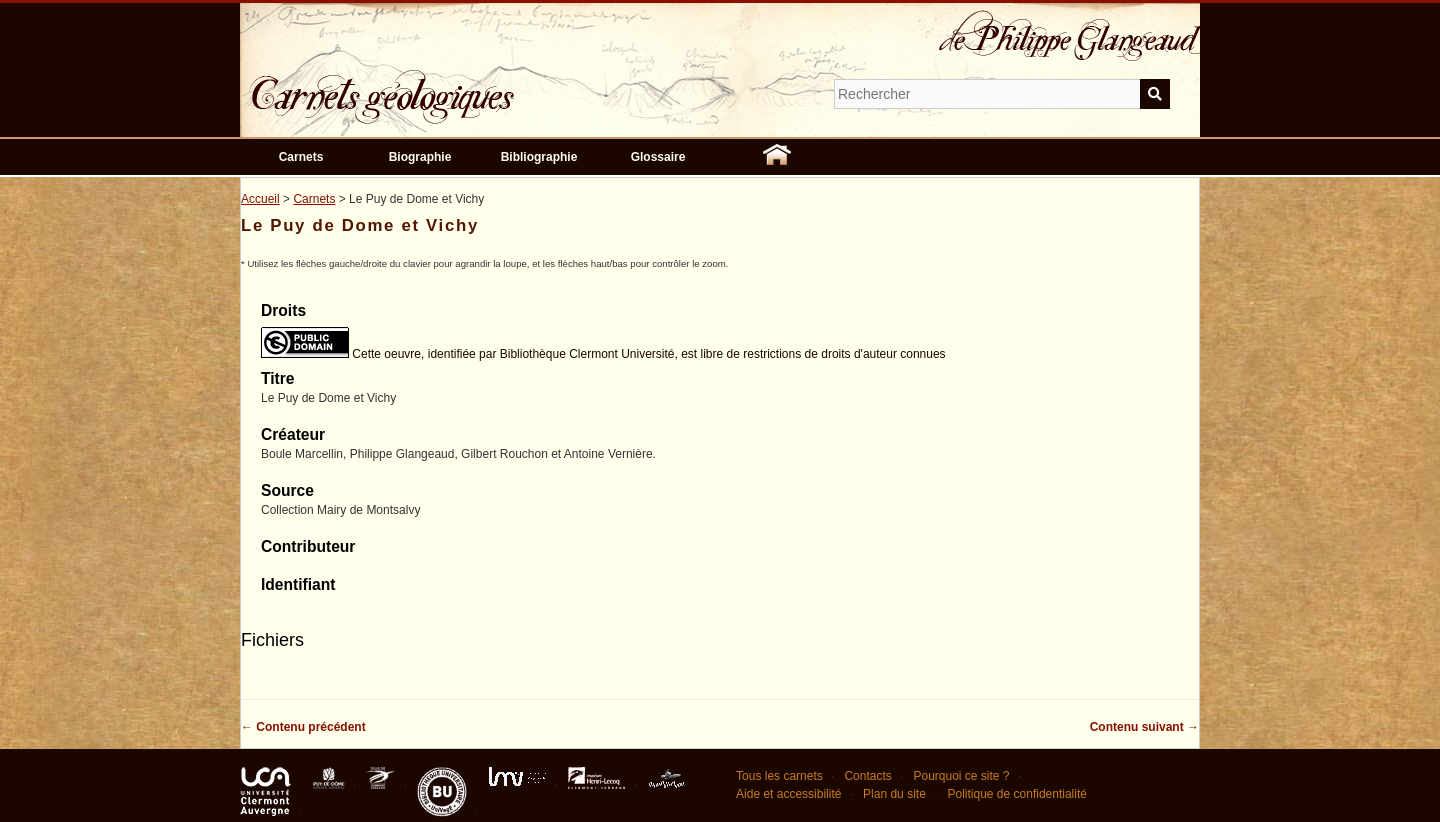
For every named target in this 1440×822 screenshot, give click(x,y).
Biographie (420, 157)
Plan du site (894, 794)
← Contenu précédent (303, 727)
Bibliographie (539, 157)
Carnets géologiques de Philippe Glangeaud (440, 84)
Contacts (867, 776)
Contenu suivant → (1144, 727)
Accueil (260, 199)
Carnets (301, 157)
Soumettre (1155, 94)
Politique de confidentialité (1016, 794)
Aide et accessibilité (788, 794)
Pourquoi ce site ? (961, 776)
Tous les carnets (779, 776)
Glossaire (658, 157)
